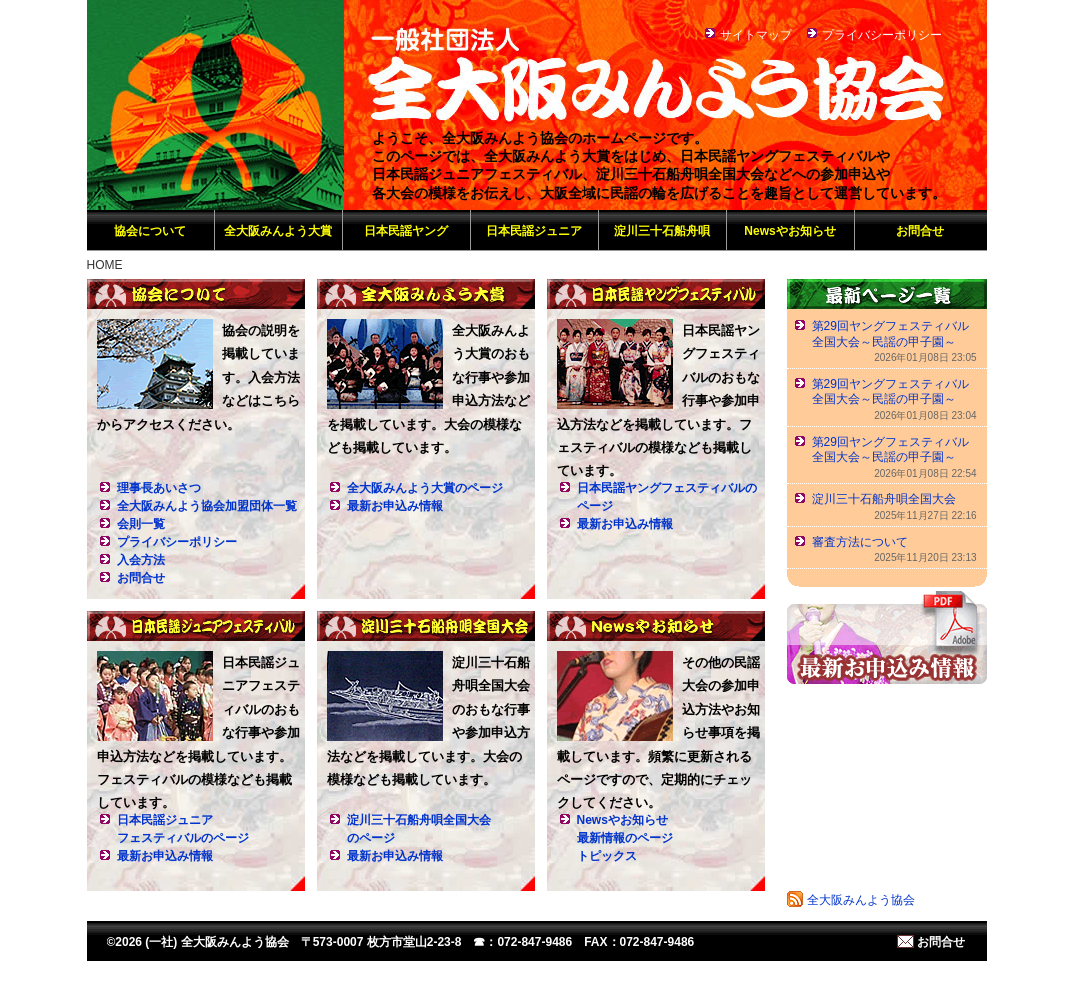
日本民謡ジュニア (534, 231)
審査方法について (860, 542)
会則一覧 (141, 524)
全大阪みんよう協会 (861, 900)
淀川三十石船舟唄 (662, 231)
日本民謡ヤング (406, 231)
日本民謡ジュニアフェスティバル (196, 626)
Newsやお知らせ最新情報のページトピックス (625, 838)
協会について (150, 231)
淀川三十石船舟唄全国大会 (426, 626)
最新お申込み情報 (395, 506)
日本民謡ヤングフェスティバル (656, 294)
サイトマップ (756, 35)
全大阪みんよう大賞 (278, 231)
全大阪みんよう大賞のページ (425, 488)
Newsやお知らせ (789, 231)
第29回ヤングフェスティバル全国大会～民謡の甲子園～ (890, 334)
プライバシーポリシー (882, 35)
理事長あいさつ (159, 488)
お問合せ (920, 231)
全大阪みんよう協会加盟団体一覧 (207, 506)
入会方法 (141, 560)
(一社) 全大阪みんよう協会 (214, 105)
